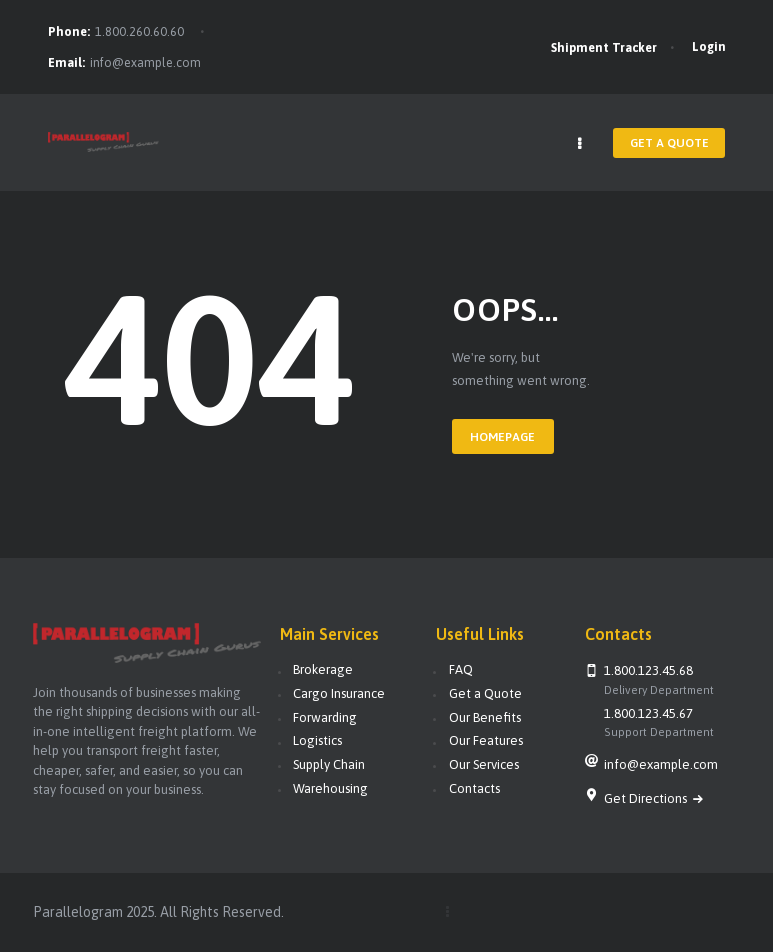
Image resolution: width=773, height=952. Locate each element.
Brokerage (323, 669)
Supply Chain (329, 764)
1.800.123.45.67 (648, 712)
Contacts (474, 787)
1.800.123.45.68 (648, 670)
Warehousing (330, 787)
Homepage (500, 437)
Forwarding (325, 716)
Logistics (317, 740)
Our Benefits (485, 716)
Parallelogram (78, 911)
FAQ (461, 669)
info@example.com (145, 63)
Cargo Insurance (339, 693)
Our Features (486, 740)
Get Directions (647, 797)
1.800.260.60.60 (139, 32)
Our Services (484, 764)
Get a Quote (485, 693)
